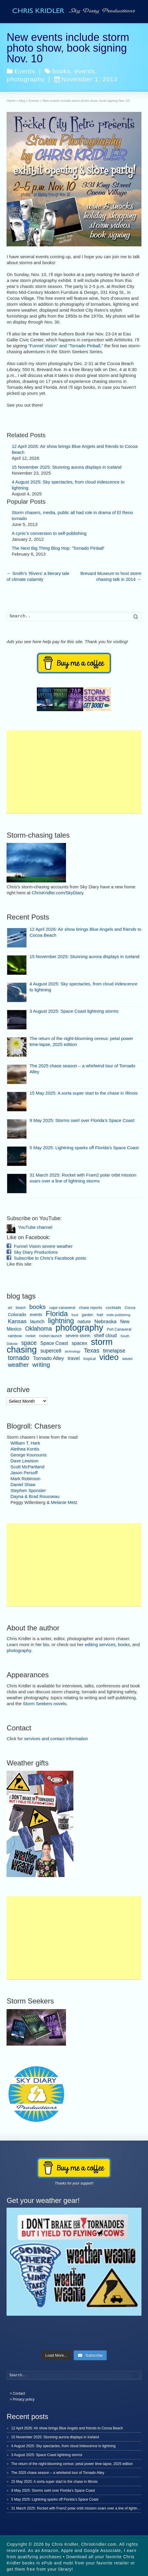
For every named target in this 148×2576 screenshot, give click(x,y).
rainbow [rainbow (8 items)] (15, 1336)
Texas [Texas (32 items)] (91, 1350)
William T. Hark (25, 1442)
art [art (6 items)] (10, 1308)
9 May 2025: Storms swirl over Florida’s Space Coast (81, 1120)
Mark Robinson (25, 1478)
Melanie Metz (64, 1502)
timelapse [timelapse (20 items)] (114, 1351)
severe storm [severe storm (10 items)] (78, 1335)
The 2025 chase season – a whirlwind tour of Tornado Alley (57, 2473)
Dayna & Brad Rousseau (34, 1496)
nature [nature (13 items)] (84, 1321)
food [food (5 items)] (74, 1315)
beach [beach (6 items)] (21, 1308)
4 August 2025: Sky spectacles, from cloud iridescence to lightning (63, 2446)
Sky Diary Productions (36, 1252)
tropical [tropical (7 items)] (89, 1358)
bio (46, 1644)
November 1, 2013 (86, 79)
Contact (19, 2393)
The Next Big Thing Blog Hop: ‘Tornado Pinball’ (58, 548)
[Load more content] (56, 2355)
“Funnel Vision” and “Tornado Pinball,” (65, 345)
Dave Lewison (24, 1460)
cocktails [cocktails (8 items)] (113, 1307)
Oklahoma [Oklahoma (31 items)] (38, 1328)
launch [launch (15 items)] (37, 1321)
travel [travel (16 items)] (74, 1358)
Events (24, 71)
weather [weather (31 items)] (18, 1364)
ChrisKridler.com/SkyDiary (57, 892)
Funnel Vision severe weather (43, 1246)
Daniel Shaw (22, 1484)
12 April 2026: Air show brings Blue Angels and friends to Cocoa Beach (67, 2428)
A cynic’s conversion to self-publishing (49, 533)
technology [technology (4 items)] (72, 1351)
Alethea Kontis (24, 1448)
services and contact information (56, 1738)
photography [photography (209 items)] (79, 1327)
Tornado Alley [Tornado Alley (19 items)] (48, 1358)
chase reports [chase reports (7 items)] (90, 1307)
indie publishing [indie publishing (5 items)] (118, 1315)
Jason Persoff (23, 1472)
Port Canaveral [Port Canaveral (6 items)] (119, 1329)
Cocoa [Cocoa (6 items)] (130, 1308)
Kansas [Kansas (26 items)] (17, 1321)
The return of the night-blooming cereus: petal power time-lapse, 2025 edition (72, 2464)
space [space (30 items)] (29, 1342)
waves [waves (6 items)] (127, 1359)
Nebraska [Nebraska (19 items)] (106, 1321)
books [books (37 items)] (37, 1306)
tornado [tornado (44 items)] (18, 1357)
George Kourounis (28, 1454)
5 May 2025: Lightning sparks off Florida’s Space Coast (83, 1147)
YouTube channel (35, 1227)
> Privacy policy (22, 2399)
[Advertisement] (74, 772)
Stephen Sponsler (28, 1490)
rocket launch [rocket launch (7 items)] (50, 1336)
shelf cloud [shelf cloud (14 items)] (105, 1335)
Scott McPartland (27, 1466)
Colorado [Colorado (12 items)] (17, 1314)
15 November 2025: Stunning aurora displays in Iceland (66, 467)
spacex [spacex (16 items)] (79, 1343)
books (61, 71)
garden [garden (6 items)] (87, 1315)
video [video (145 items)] (109, 1357)
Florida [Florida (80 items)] (57, 1314)
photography (26, 79)
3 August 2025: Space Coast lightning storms (73, 1011)
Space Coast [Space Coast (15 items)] (54, 1343)
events (85, 71)
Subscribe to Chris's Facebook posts (50, 1258)
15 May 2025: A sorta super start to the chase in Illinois (83, 1093)
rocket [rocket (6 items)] (31, 1336)
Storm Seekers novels (45, 1703)
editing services (100, 1644)
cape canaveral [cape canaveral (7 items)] (62, 1307)
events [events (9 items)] (36, 1314)
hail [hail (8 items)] (100, 1314)
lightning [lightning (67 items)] (61, 1321)
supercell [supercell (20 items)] (51, 1351)
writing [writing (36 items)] (41, 1364)
